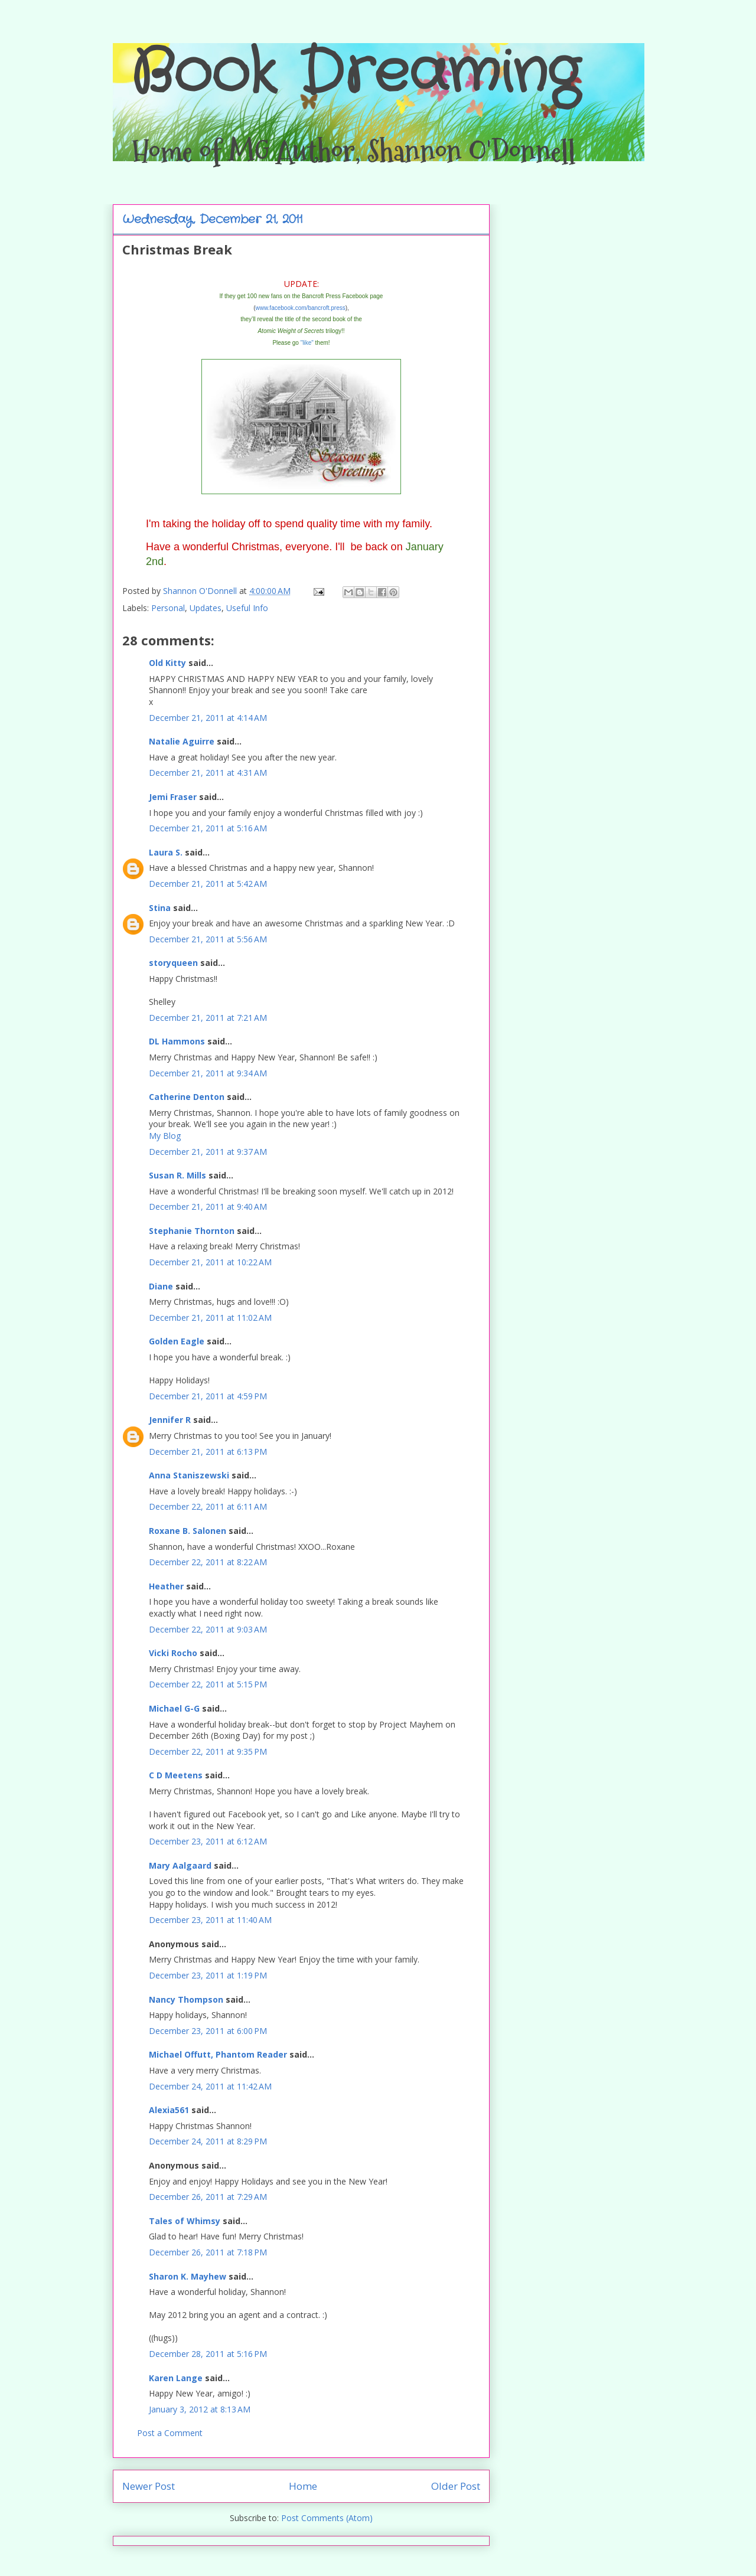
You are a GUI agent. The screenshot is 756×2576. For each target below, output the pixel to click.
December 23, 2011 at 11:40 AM (210, 1919)
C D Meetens (176, 1775)
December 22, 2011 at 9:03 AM (208, 1629)
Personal (168, 607)
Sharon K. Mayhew (187, 2276)
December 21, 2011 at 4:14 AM (208, 717)
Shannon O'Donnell (201, 590)
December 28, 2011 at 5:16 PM (208, 2353)
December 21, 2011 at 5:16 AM (208, 828)
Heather (166, 1586)
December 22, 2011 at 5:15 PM (208, 1684)
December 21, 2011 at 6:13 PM (208, 1451)
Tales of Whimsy (184, 2220)
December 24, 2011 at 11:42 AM (210, 2086)
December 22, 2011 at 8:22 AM (208, 1562)
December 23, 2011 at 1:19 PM (208, 1975)
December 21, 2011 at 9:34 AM (208, 1073)
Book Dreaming (355, 73)
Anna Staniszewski (189, 1475)
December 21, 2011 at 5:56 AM (208, 939)
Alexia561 (169, 2109)
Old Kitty (167, 662)
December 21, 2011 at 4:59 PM (208, 1396)
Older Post (455, 2486)
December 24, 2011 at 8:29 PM (208, 2141)
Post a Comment (170, 2432)
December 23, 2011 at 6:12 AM (208, 1841)
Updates (205, 607)
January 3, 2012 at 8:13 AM (199, 2409)
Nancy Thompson (186, 1999)
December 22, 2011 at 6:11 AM (208, 1506)
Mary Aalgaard (180, 1865)
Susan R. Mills (177, 1175)
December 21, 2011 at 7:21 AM (208, 1017)
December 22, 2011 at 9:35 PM (208, 1751)
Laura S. (166, 852)
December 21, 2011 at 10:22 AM (210, 1262)
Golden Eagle (176, 1341)
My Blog (165, 1135)
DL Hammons (177, 1041)
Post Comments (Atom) (327, 2517)
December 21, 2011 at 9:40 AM (208, 1206)
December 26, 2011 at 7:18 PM (208, 2252)
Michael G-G (174, 1708)
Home (303, 2486)
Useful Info (247, 607)
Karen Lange (176, 2378)
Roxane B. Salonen (187, 1530)
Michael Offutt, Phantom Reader (218, 2054)
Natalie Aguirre (181, 741)
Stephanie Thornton (191, 1230)
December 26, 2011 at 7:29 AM (208, 2196)
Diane (161, 1286)
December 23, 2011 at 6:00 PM (208, 2030)
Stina (160, 907)
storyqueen (173, 962)
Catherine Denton (186, 1096)
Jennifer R (170, 1419)
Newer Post (148, 2486)
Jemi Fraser (173, 796)
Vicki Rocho (173, 1652)
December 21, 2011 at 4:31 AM (208, 772)
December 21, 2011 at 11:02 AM (210, 1317)
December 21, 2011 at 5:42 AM (208, 883)
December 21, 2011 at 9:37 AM (208, 1151)
